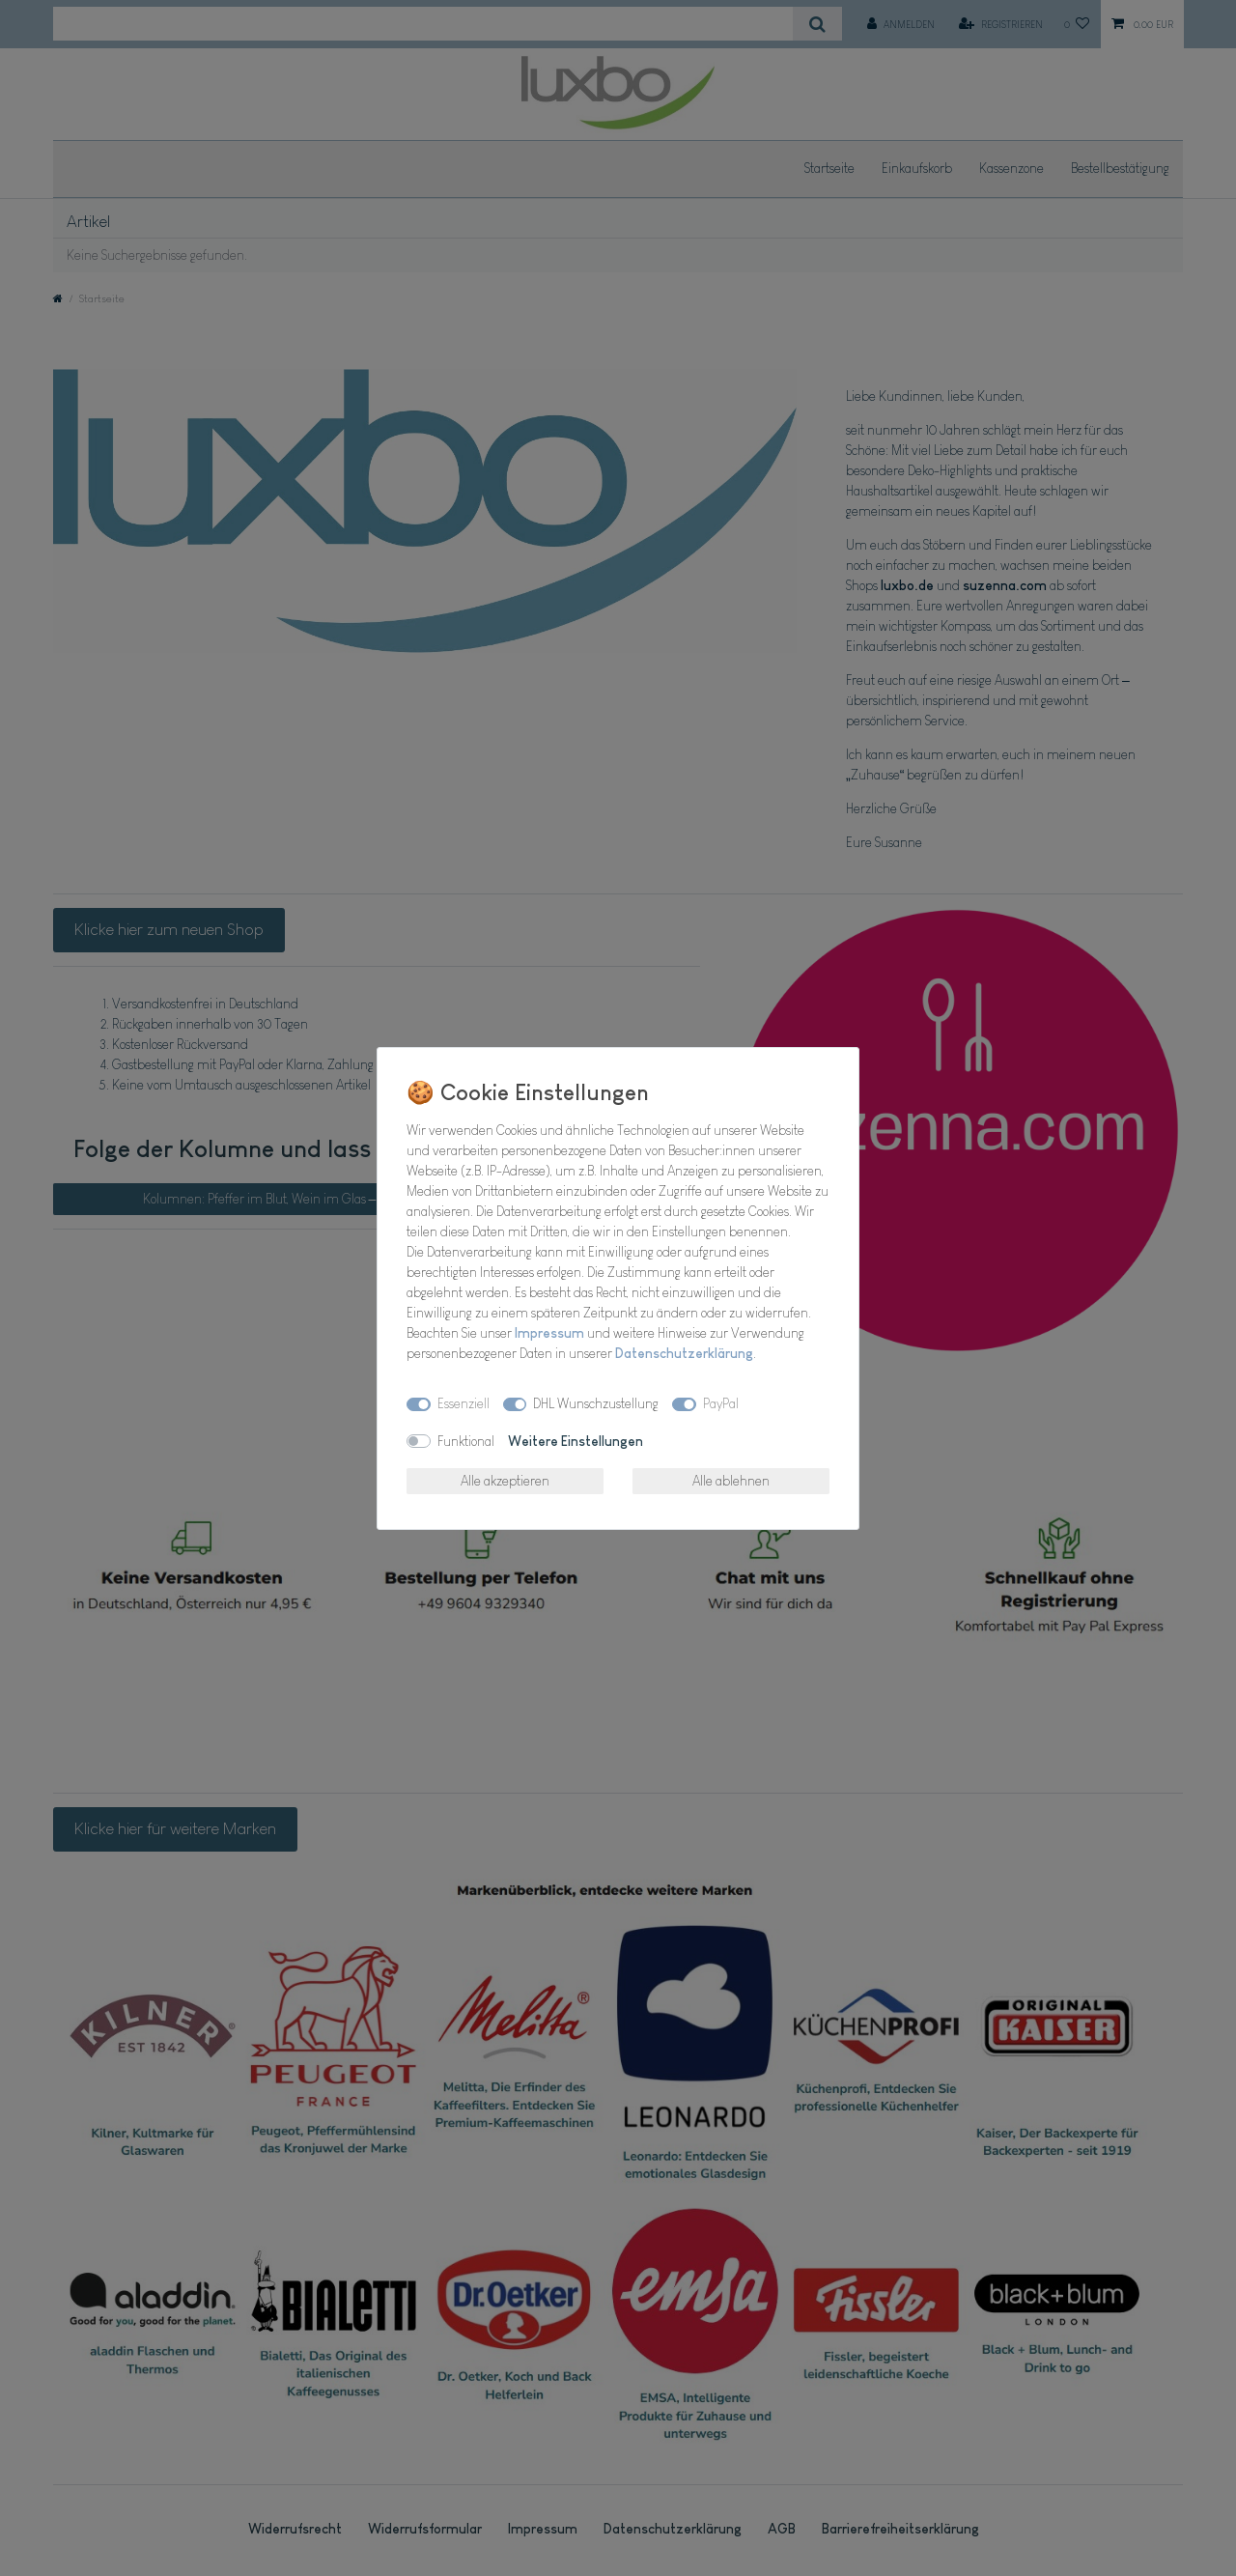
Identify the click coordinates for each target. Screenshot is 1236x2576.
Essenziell (463, 1403)
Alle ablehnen (731, 1480)
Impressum (549, 1333)
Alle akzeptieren (505, 1480)
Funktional (465, 1441)
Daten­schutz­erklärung (684, 1353)
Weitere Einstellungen (575, 1441)
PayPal (721, 1403)
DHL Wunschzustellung (596, 1403)
